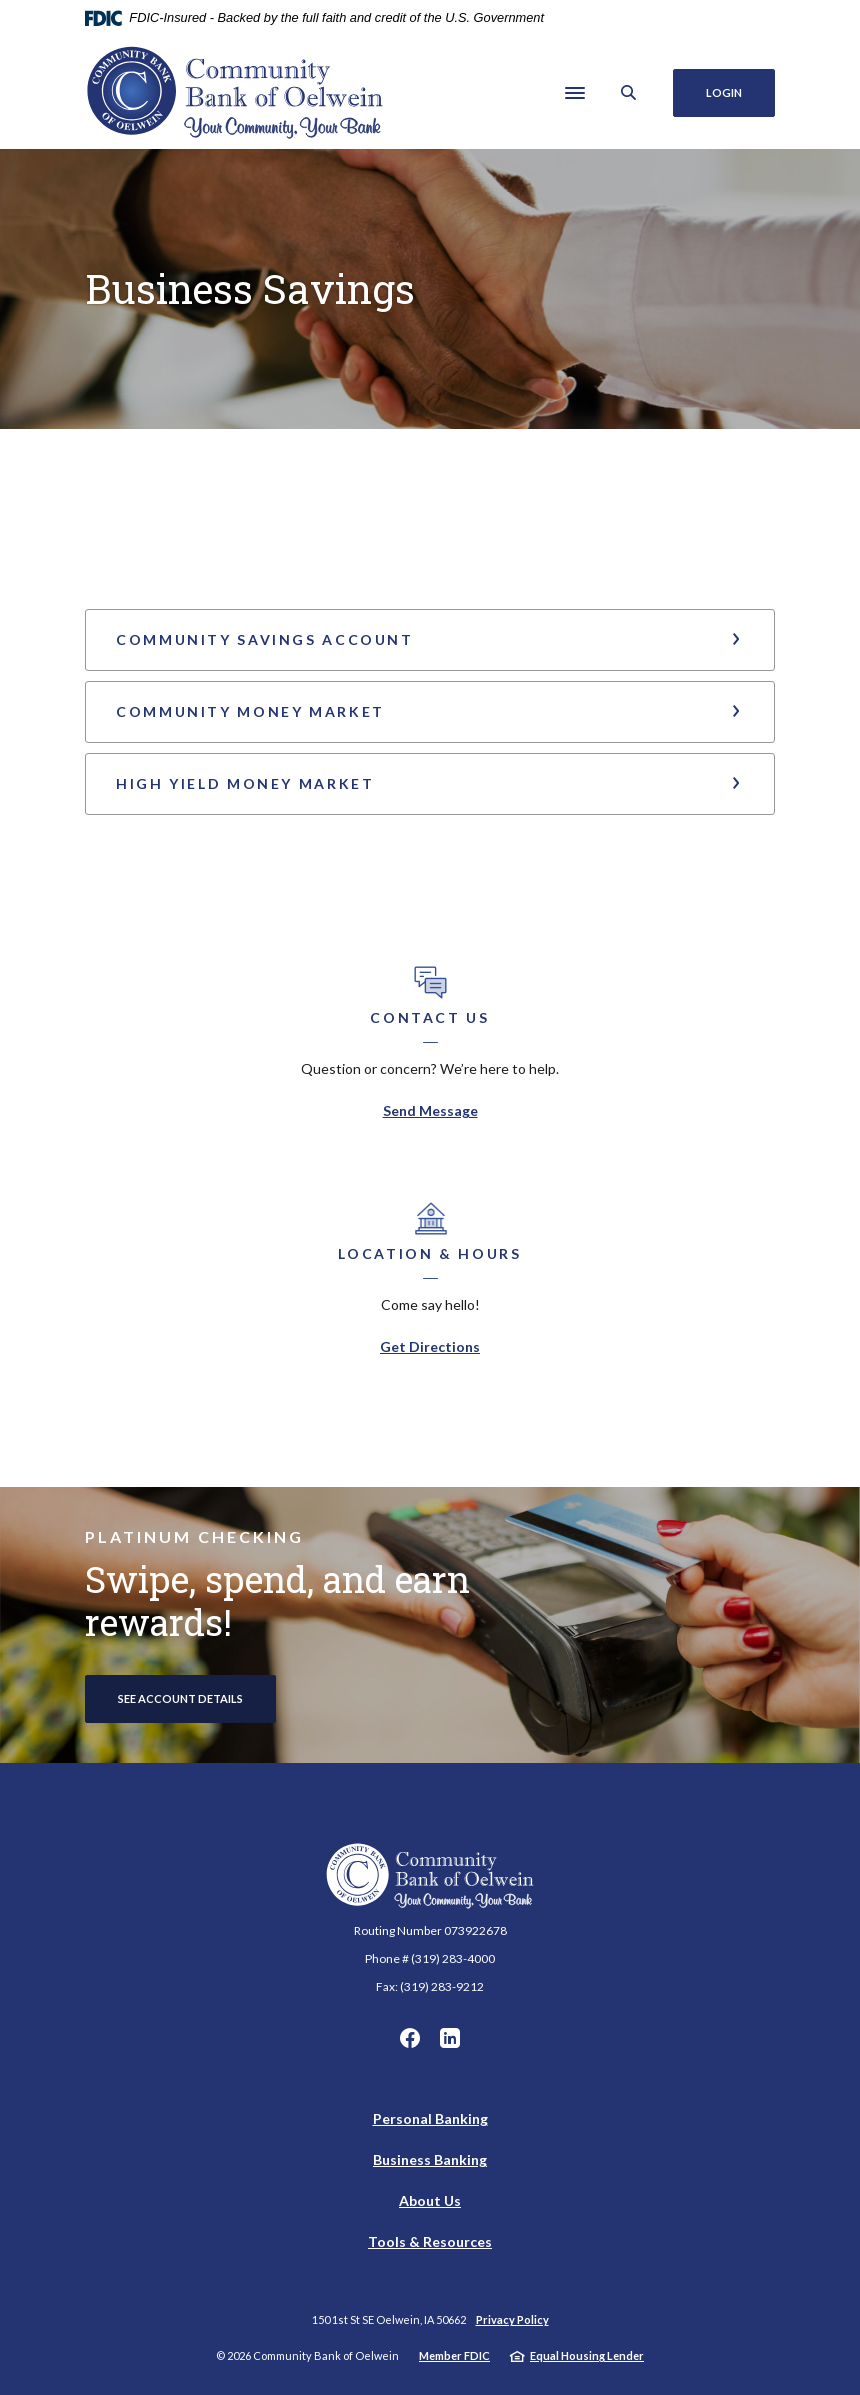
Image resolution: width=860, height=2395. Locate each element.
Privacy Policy (512, 2319)
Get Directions (430, 1346)
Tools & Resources (430, 2241)
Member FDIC (454, 2355)
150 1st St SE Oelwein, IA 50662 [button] (389, 2319)
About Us (430, 2200)
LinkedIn (450, 2038)
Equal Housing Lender (587, 2355)
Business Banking (430, 2159)
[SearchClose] (629, 92)
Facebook (410, 2038)
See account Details (180, 1698)
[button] (430, 640)
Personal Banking (430, 2118)
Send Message (430, 1110)
